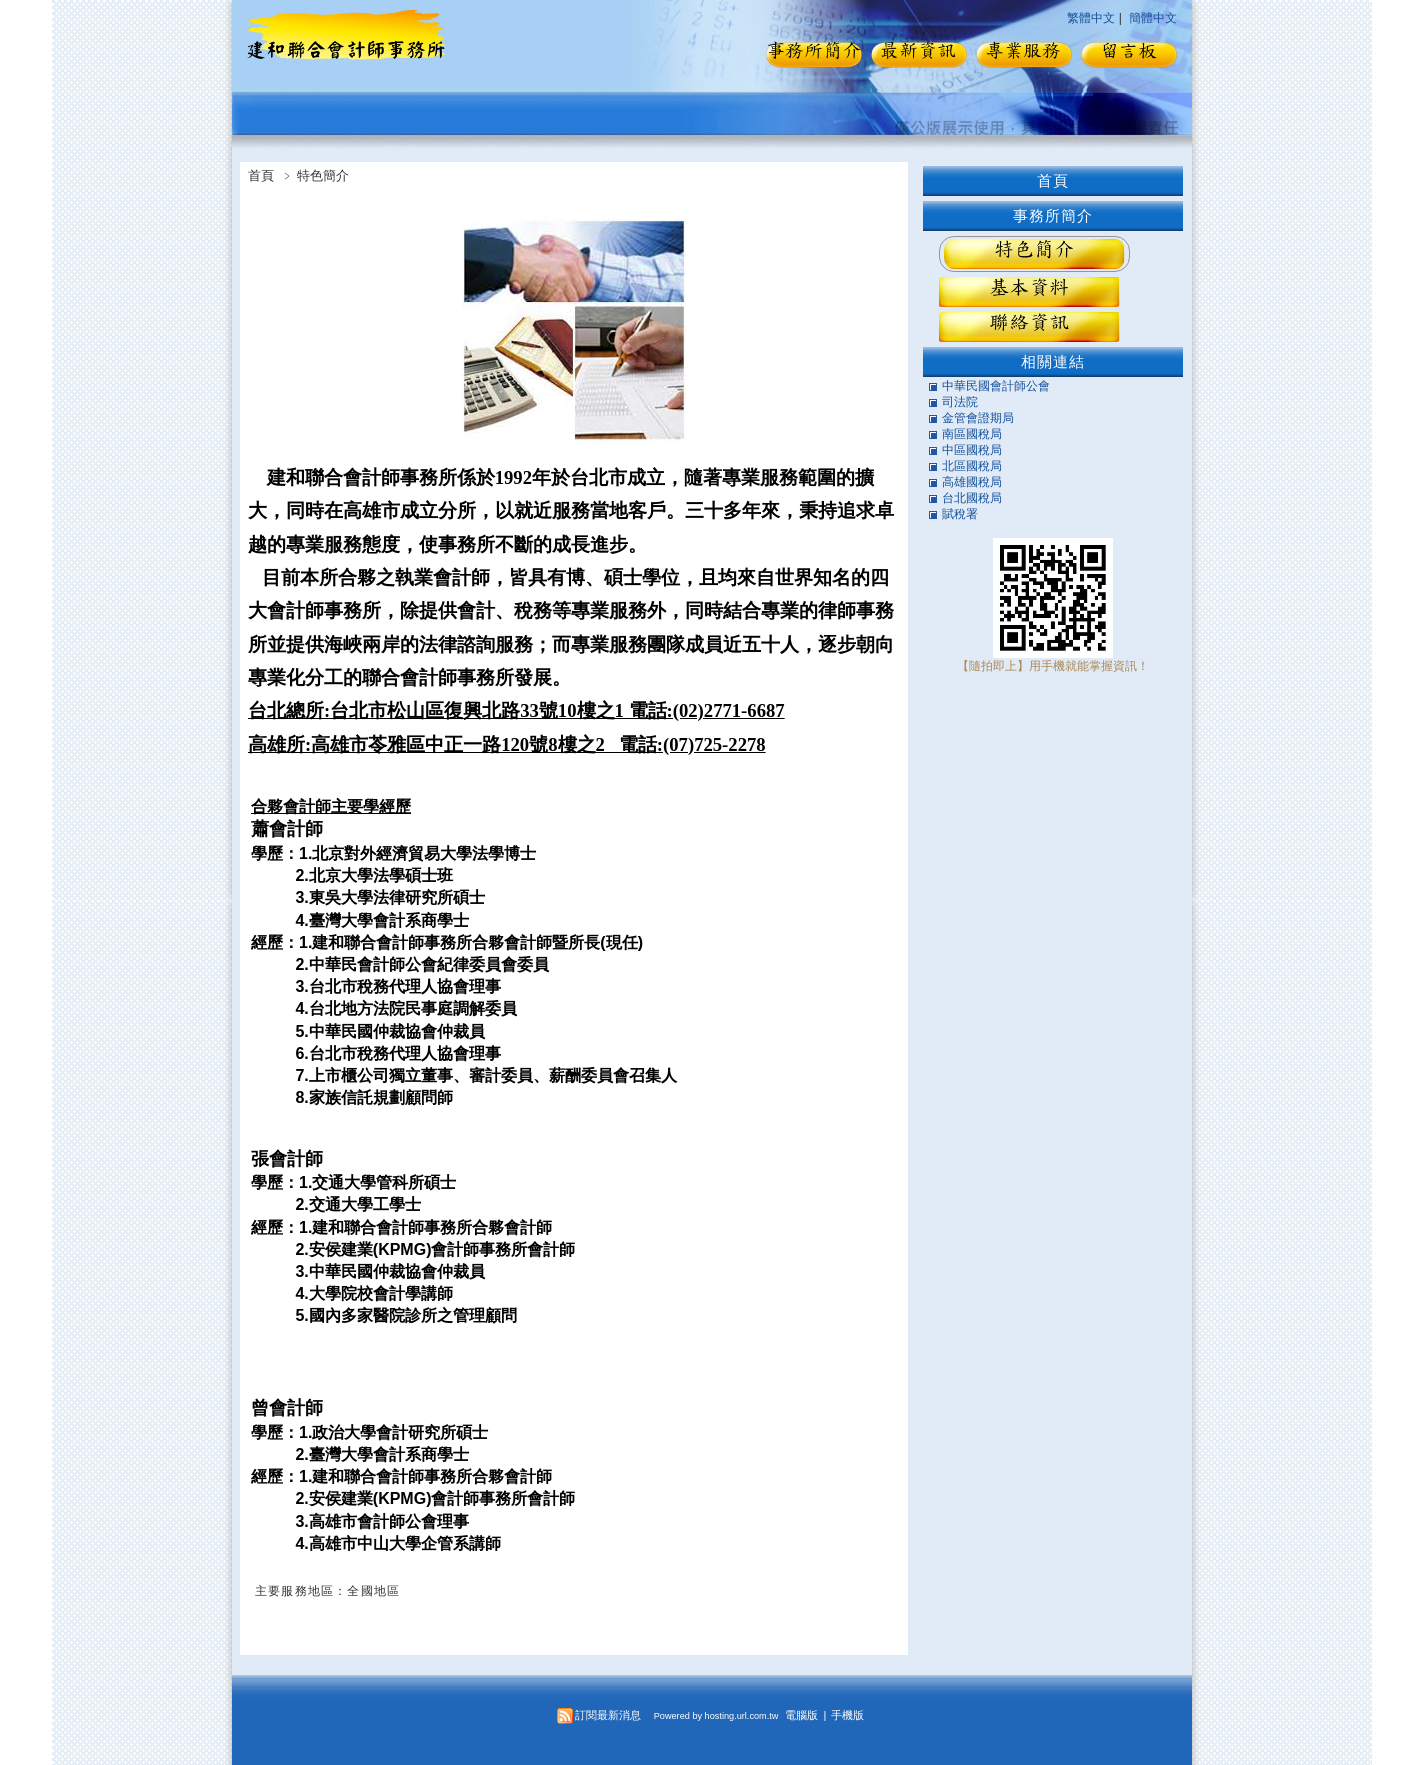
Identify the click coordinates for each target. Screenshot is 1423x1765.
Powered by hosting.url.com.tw (716, 1716)
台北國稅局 (972, 498)
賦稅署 (960, 514)
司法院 (960, 402)
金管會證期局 (978, 418)
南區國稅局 (972, 434)
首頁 (261, 175)
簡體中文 (1153, 18)
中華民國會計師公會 (996, 386)
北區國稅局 (972, 466)
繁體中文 (1091, 18)
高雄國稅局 (972, 482)
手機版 (847, 1715)
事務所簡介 (1053, 215)
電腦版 (801, 1715)
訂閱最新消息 (608, 1715)
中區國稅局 (972, 450)
